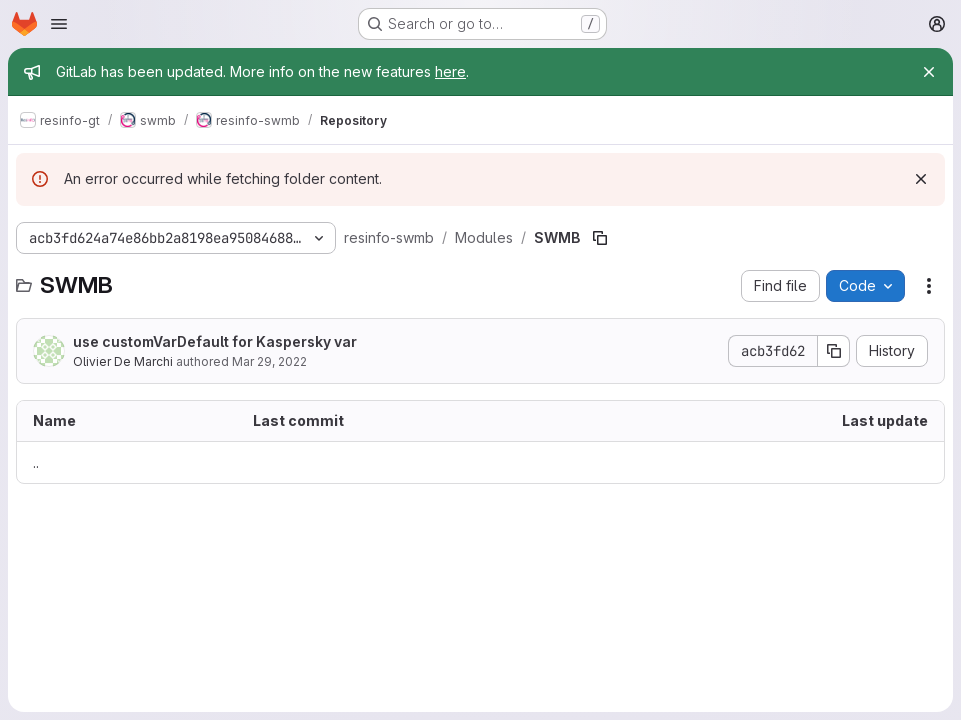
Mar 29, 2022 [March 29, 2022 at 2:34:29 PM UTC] (269, 361)
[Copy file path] (600, 238)
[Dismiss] (921, 179)
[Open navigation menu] (59, 24)
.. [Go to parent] (36, 462)
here (450, 71)
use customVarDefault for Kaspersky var (215, 341)
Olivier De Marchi (123, 361)
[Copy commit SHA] (834, 351)
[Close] (929, 72)
